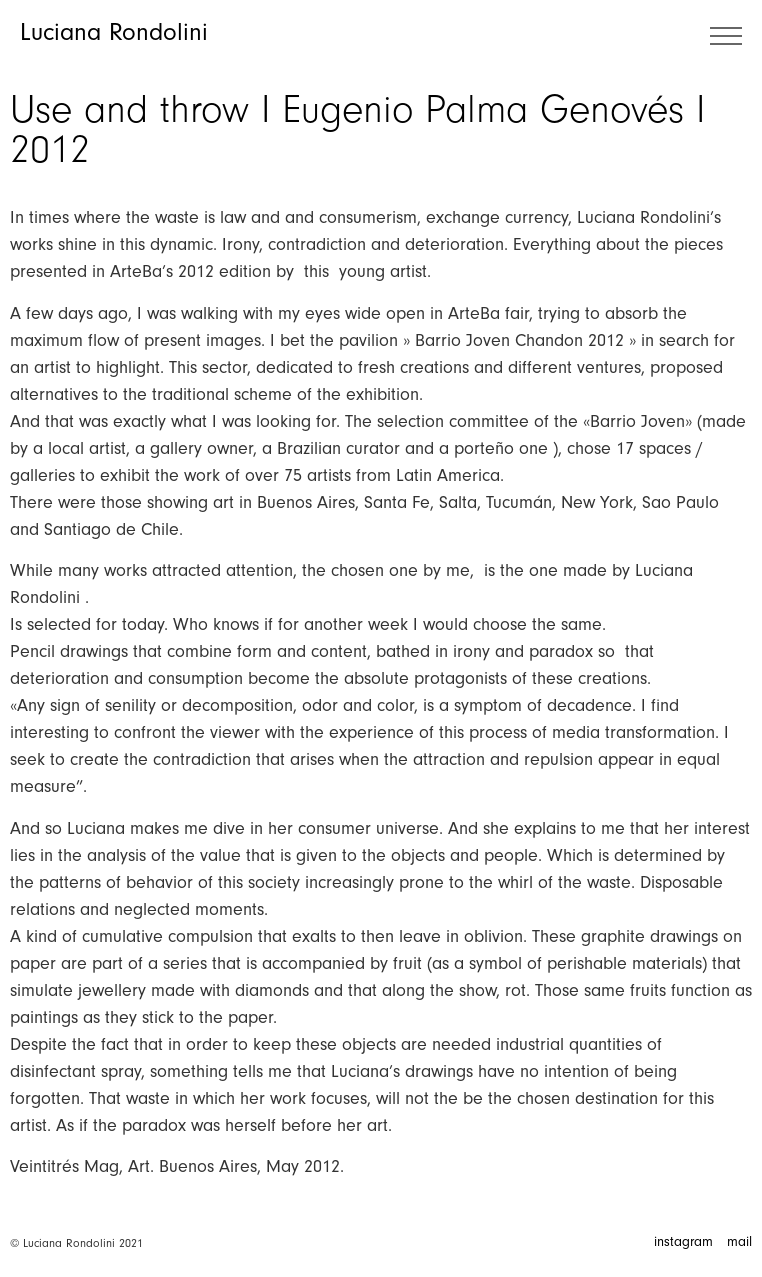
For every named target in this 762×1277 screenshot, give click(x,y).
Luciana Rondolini (114, 32)
